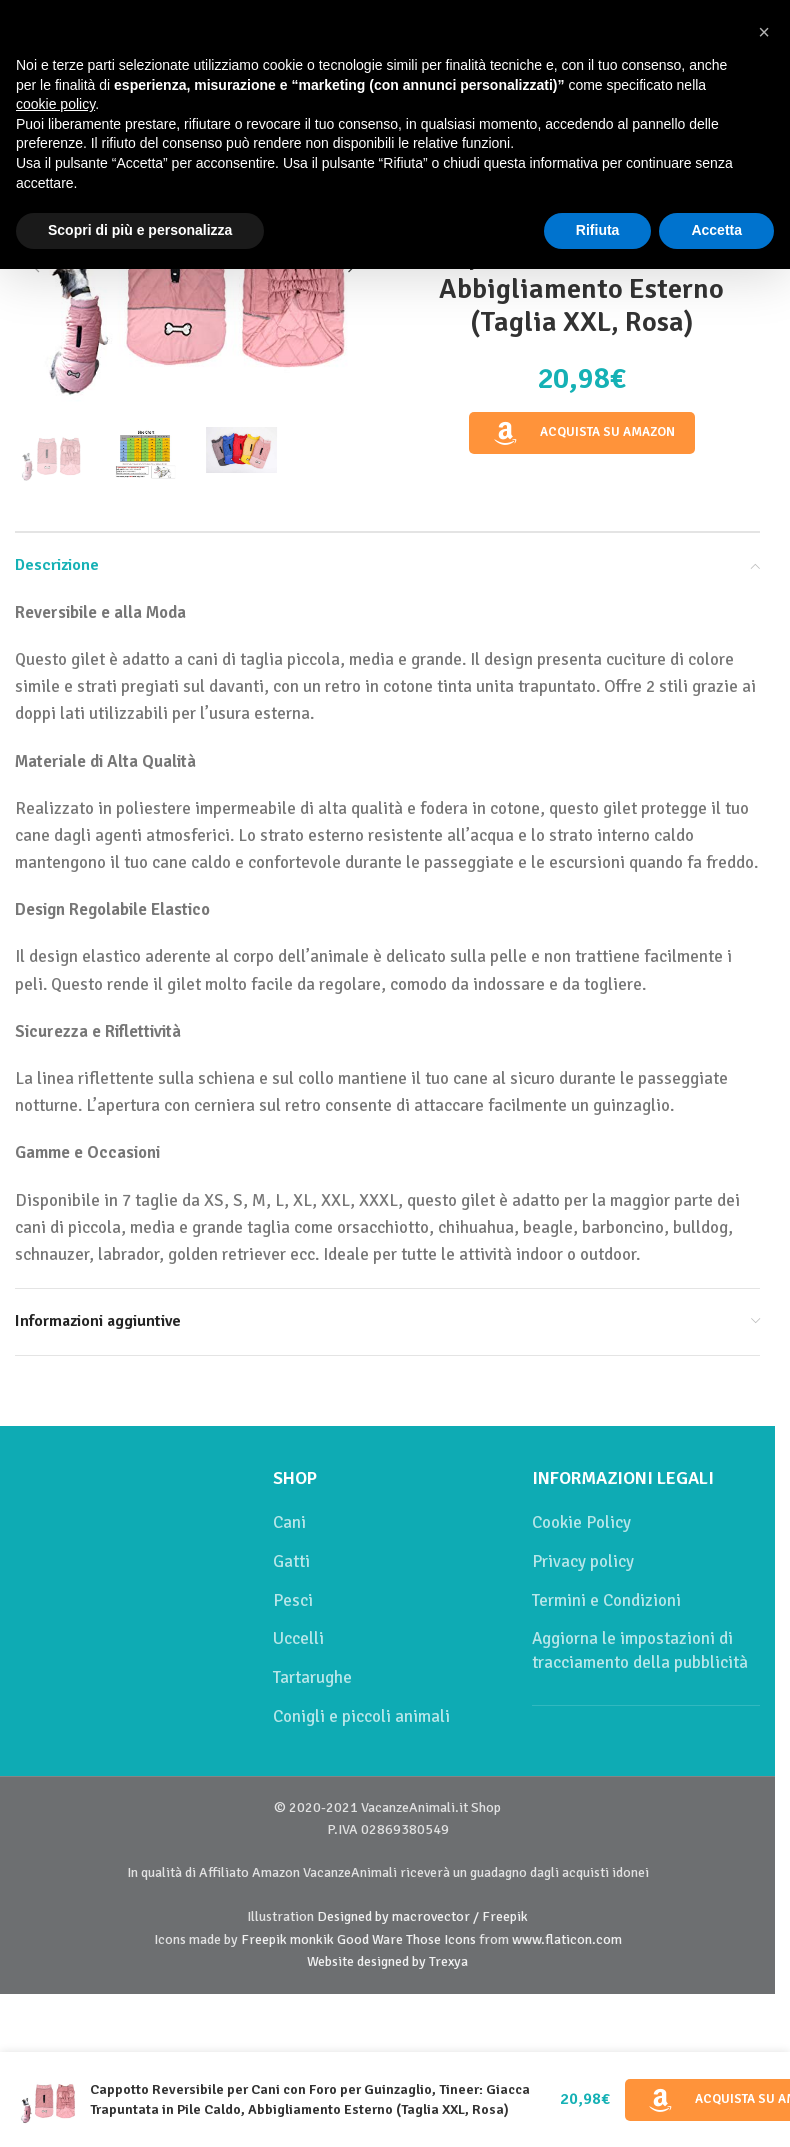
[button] (764, 32)
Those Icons (441, 1939)
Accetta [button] (716, 230)
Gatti (291, 1561)
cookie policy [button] (55, 104)
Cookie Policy (581, 1522)
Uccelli (298, 1638)
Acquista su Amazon (582, 433)
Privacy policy (583, 1561)
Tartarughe (312, 1677)
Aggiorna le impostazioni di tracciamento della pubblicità (640, 1650)
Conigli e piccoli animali (361, 1716)
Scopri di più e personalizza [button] (140, 230)
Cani (289, 1522)
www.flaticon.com (567, 1939)
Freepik (264, 1939)
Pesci (293, 1600)
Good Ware (370, 1939)
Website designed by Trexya (387, 1961)
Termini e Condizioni (606, 1600)
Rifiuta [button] (598, 230)
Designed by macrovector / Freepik (422, 1916)
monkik (312, 1939)
